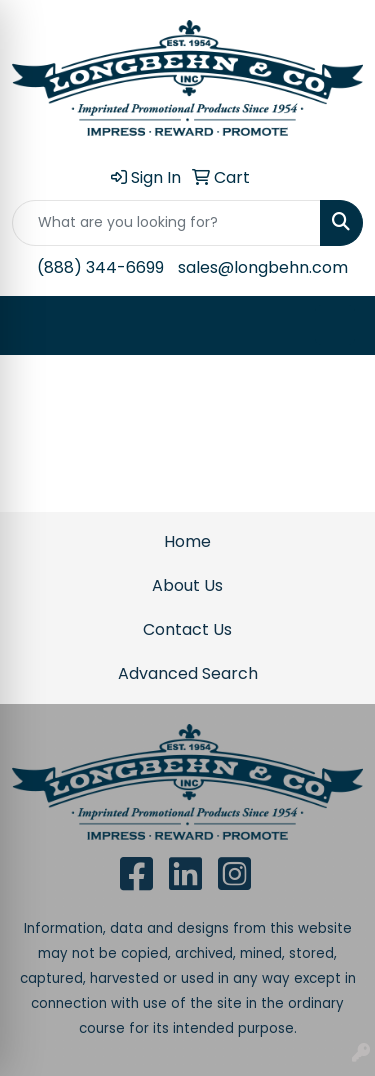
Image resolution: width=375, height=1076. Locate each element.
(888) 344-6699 (100, 267)
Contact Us (187, 629)
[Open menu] (335, 325)
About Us (187, 585)
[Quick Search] (166, 223)
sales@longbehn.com (263, 267)
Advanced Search (188, 673)
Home (187, 541)
